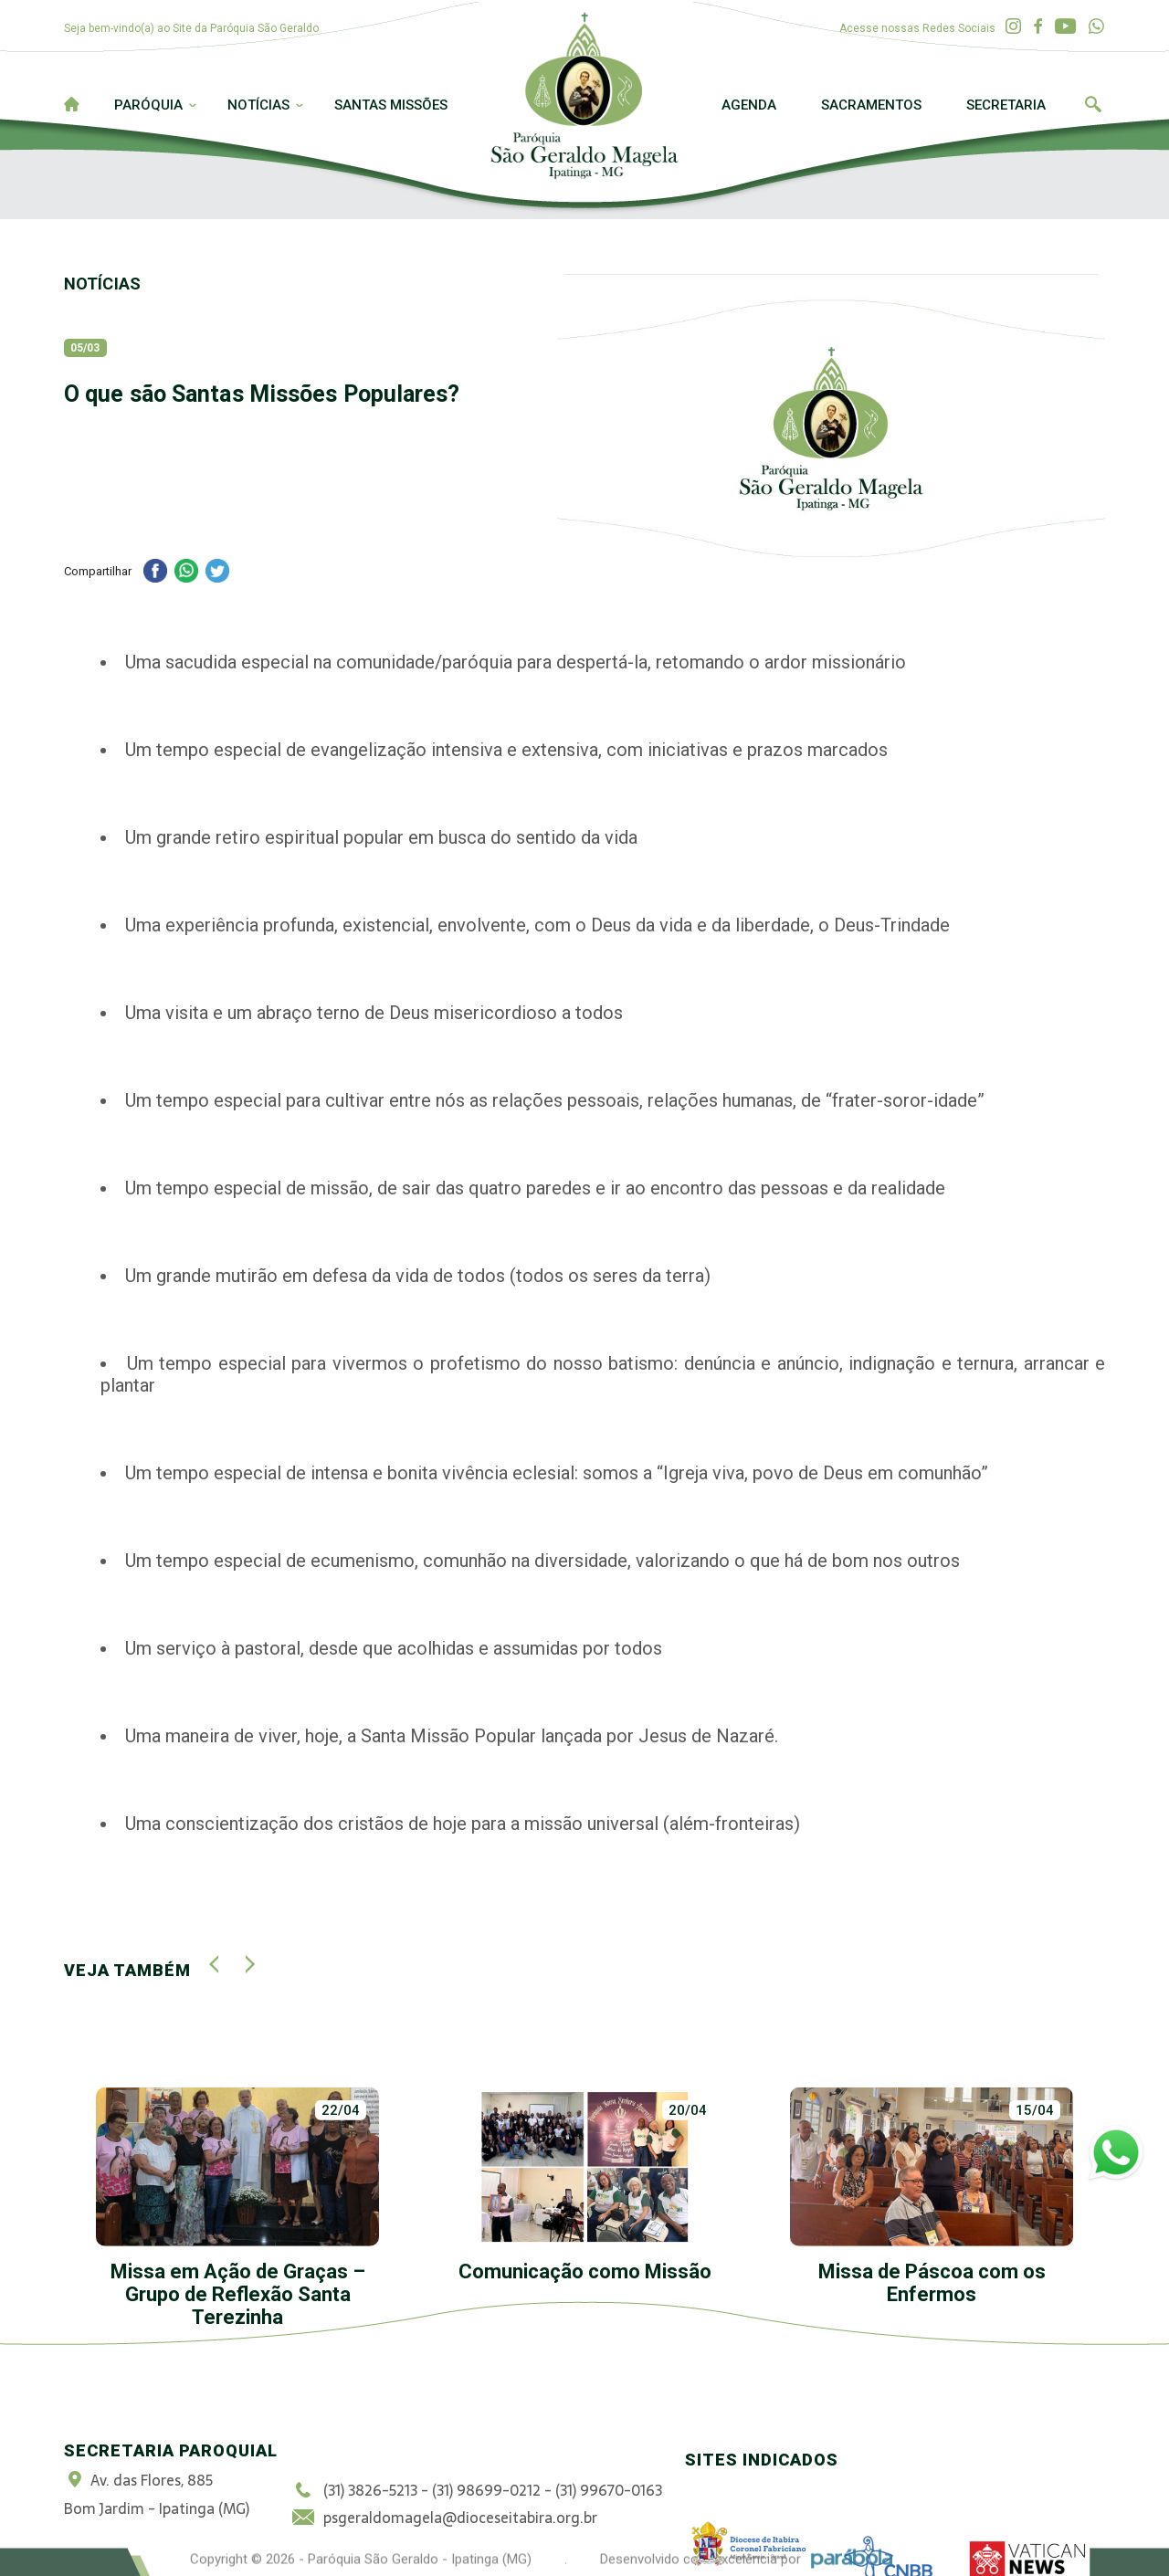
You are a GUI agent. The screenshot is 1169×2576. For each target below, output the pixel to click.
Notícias (258, 105)
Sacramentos (871, 105)
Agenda (748, 105)
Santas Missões (391, 105)
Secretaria (1006, 105)
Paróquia (148, 105)
